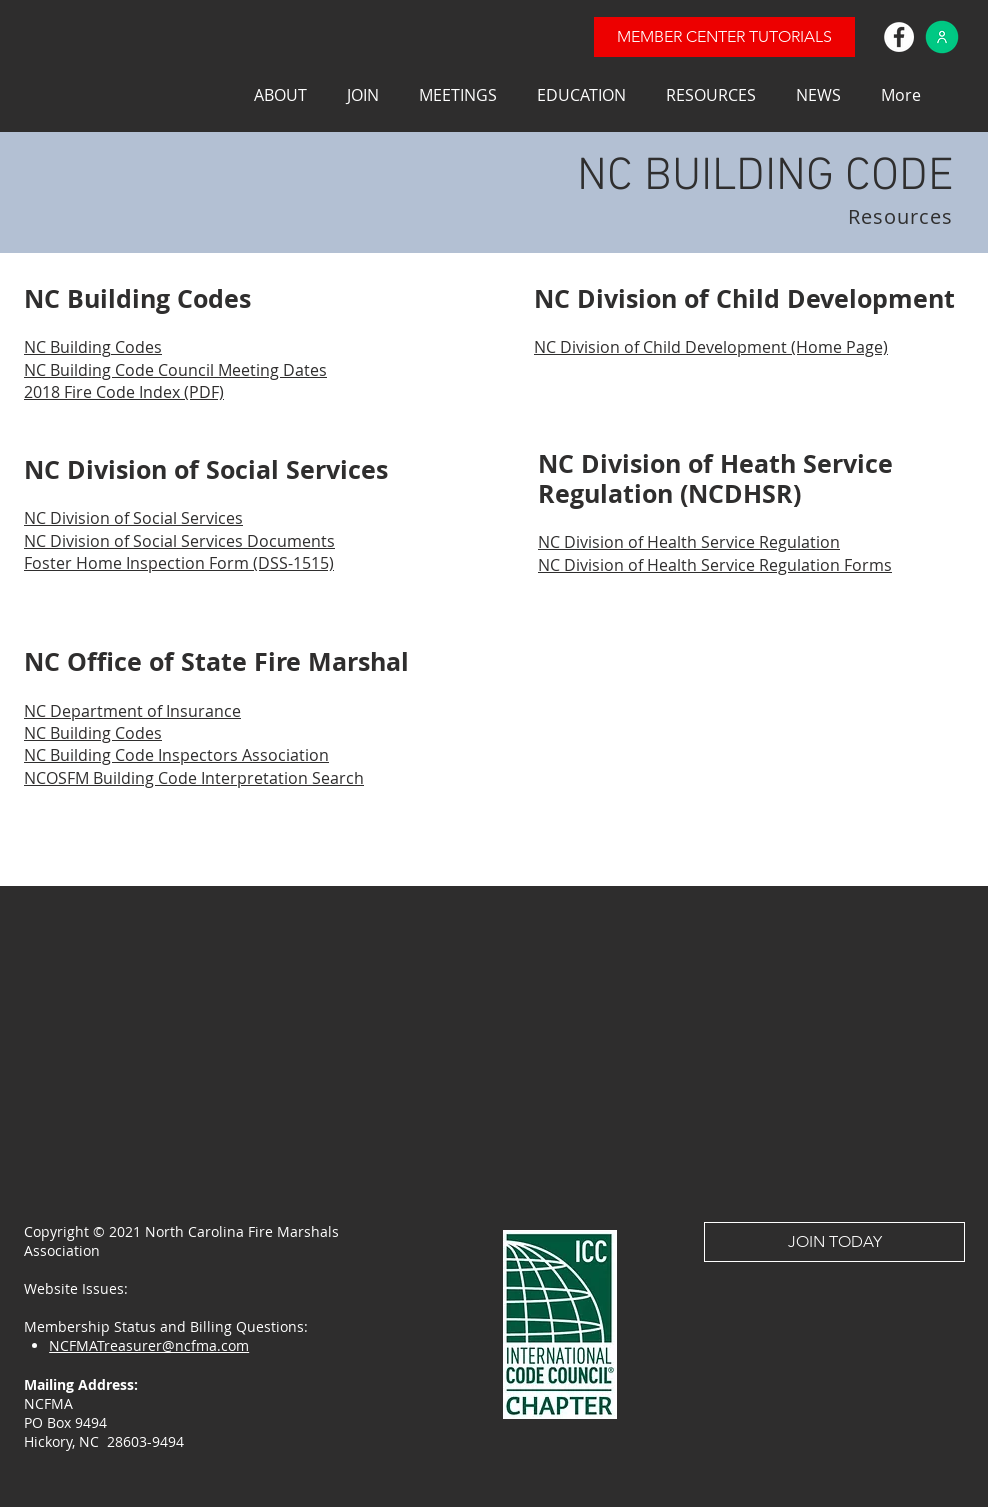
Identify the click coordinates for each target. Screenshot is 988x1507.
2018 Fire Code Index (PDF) (124, 392)
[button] (280, 95)
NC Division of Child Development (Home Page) (711, 347)
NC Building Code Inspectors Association (176, 755)
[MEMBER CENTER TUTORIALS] (724, 37)
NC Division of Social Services (133, 518)
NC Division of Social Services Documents (179, 541)
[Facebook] (899, 37)
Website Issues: (80, 1288)
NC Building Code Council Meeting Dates (175, 370)
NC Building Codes (93, 733)
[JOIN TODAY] (834, 1242)
